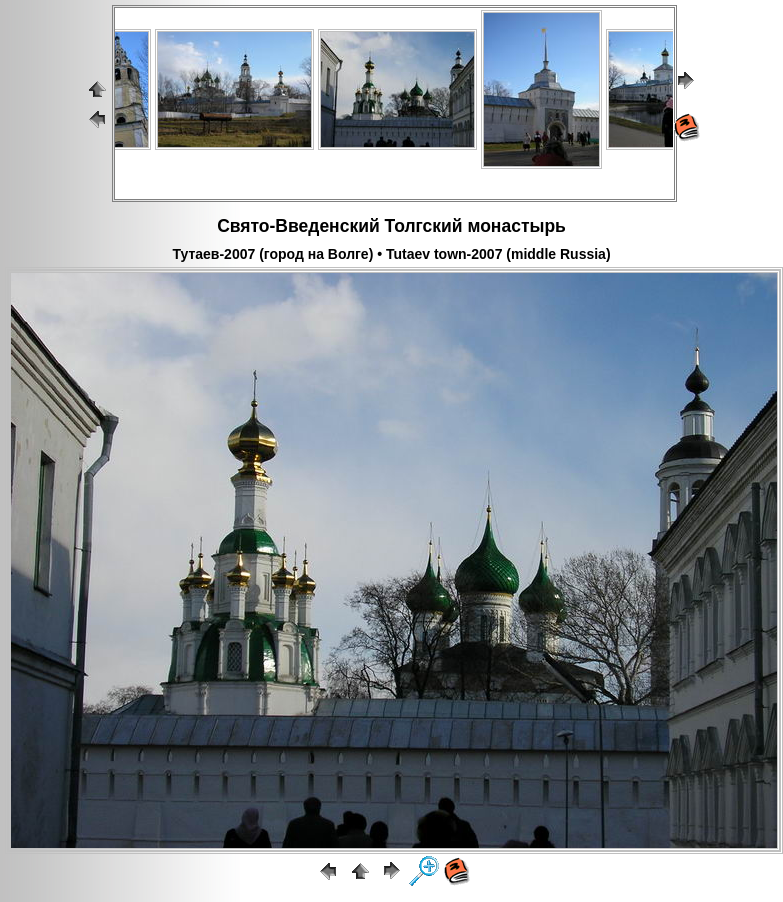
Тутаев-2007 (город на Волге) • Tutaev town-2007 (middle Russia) (391, 254)
